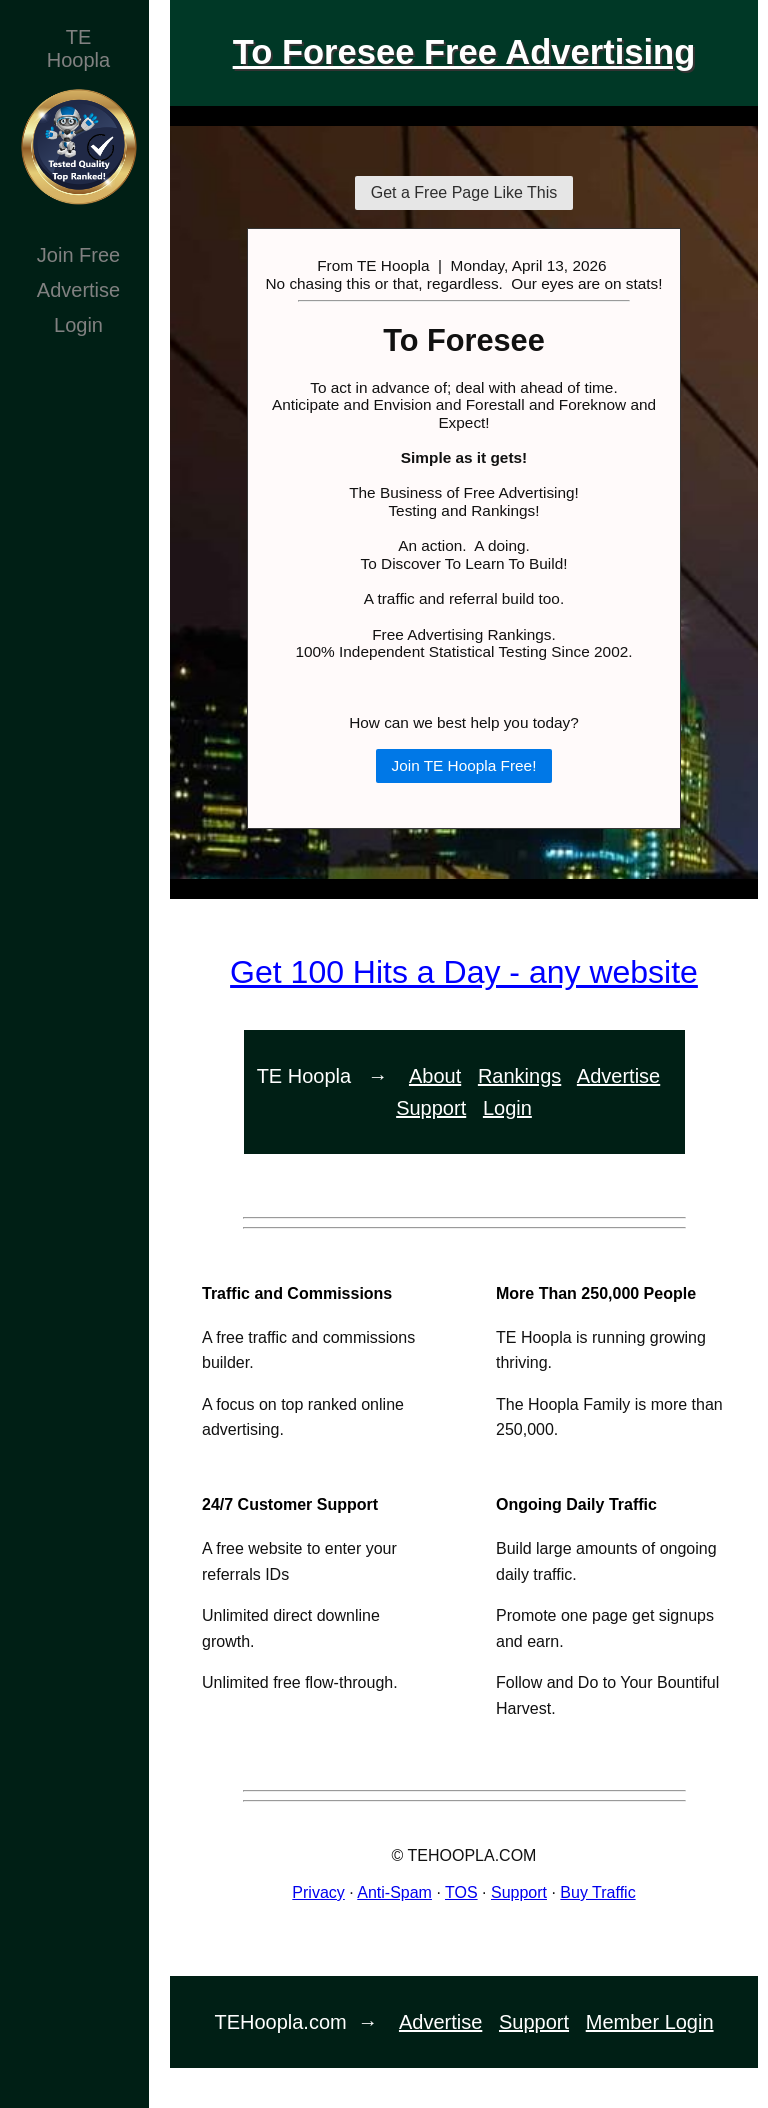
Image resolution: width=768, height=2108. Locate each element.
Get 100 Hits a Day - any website (464, 972)
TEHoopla (78, 48)
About (435, 1076)
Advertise (78, 290)
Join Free (78, 255)
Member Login (650, 2022)
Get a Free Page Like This (464, 192)
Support (431, 1108)
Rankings (519, 1076)
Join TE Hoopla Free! (464, 765)
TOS (461, 1892)
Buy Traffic (597, 1892)
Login (78, 325)
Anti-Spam (394, 1892)
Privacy (318, 1892)
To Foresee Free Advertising (464, 52)
